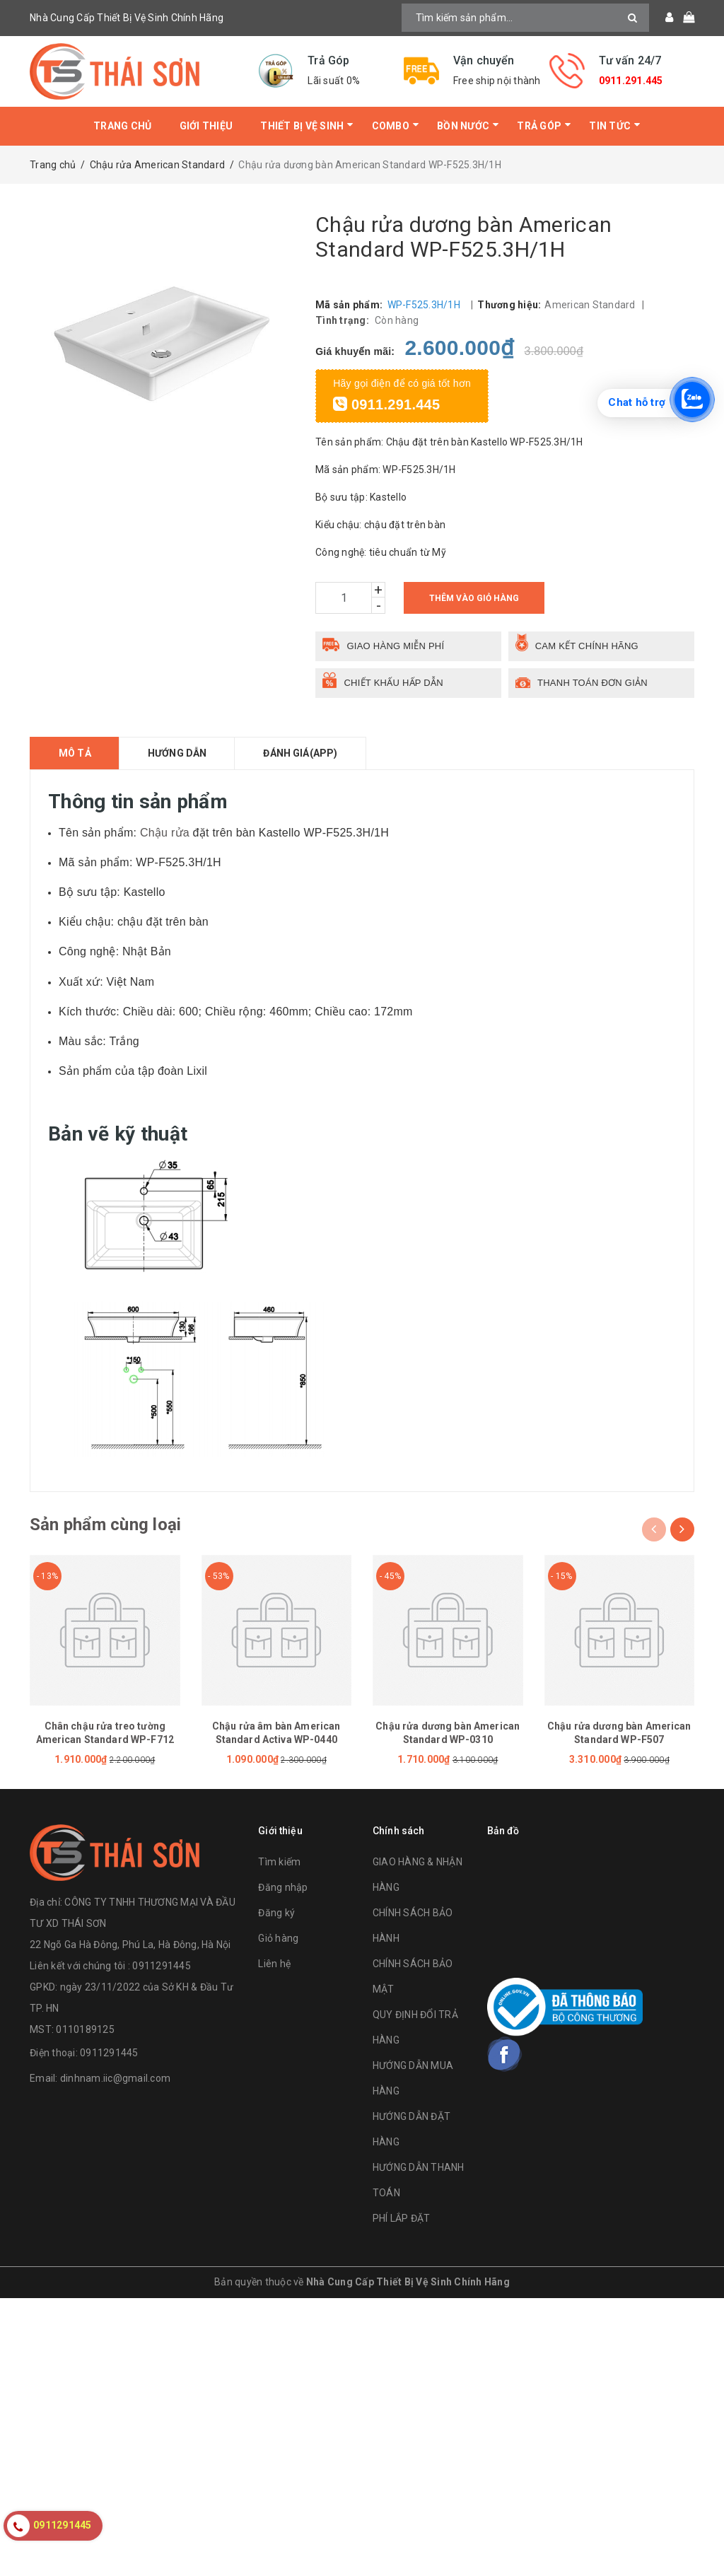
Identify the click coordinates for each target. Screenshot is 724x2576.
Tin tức (610, 126)
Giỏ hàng (278, 1938)
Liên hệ (274, 1963)
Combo (390, 126)
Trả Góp (539, 126)
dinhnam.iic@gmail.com (115, 2078)
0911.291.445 (631, 80)
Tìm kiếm (279, 1861)
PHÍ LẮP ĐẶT (402, 2218)
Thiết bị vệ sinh (302, 126)
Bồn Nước (463, 126)
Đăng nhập (283, 1887)
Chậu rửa (164, 833)
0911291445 (109, 2052)
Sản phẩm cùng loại (105, 1524)
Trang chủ (122, 126)
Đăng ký (276, 1912)
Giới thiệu (206, 126)
